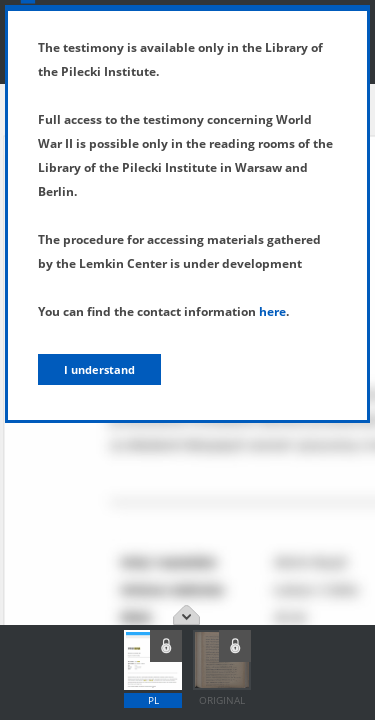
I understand (99, 369)
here (272, 311)
